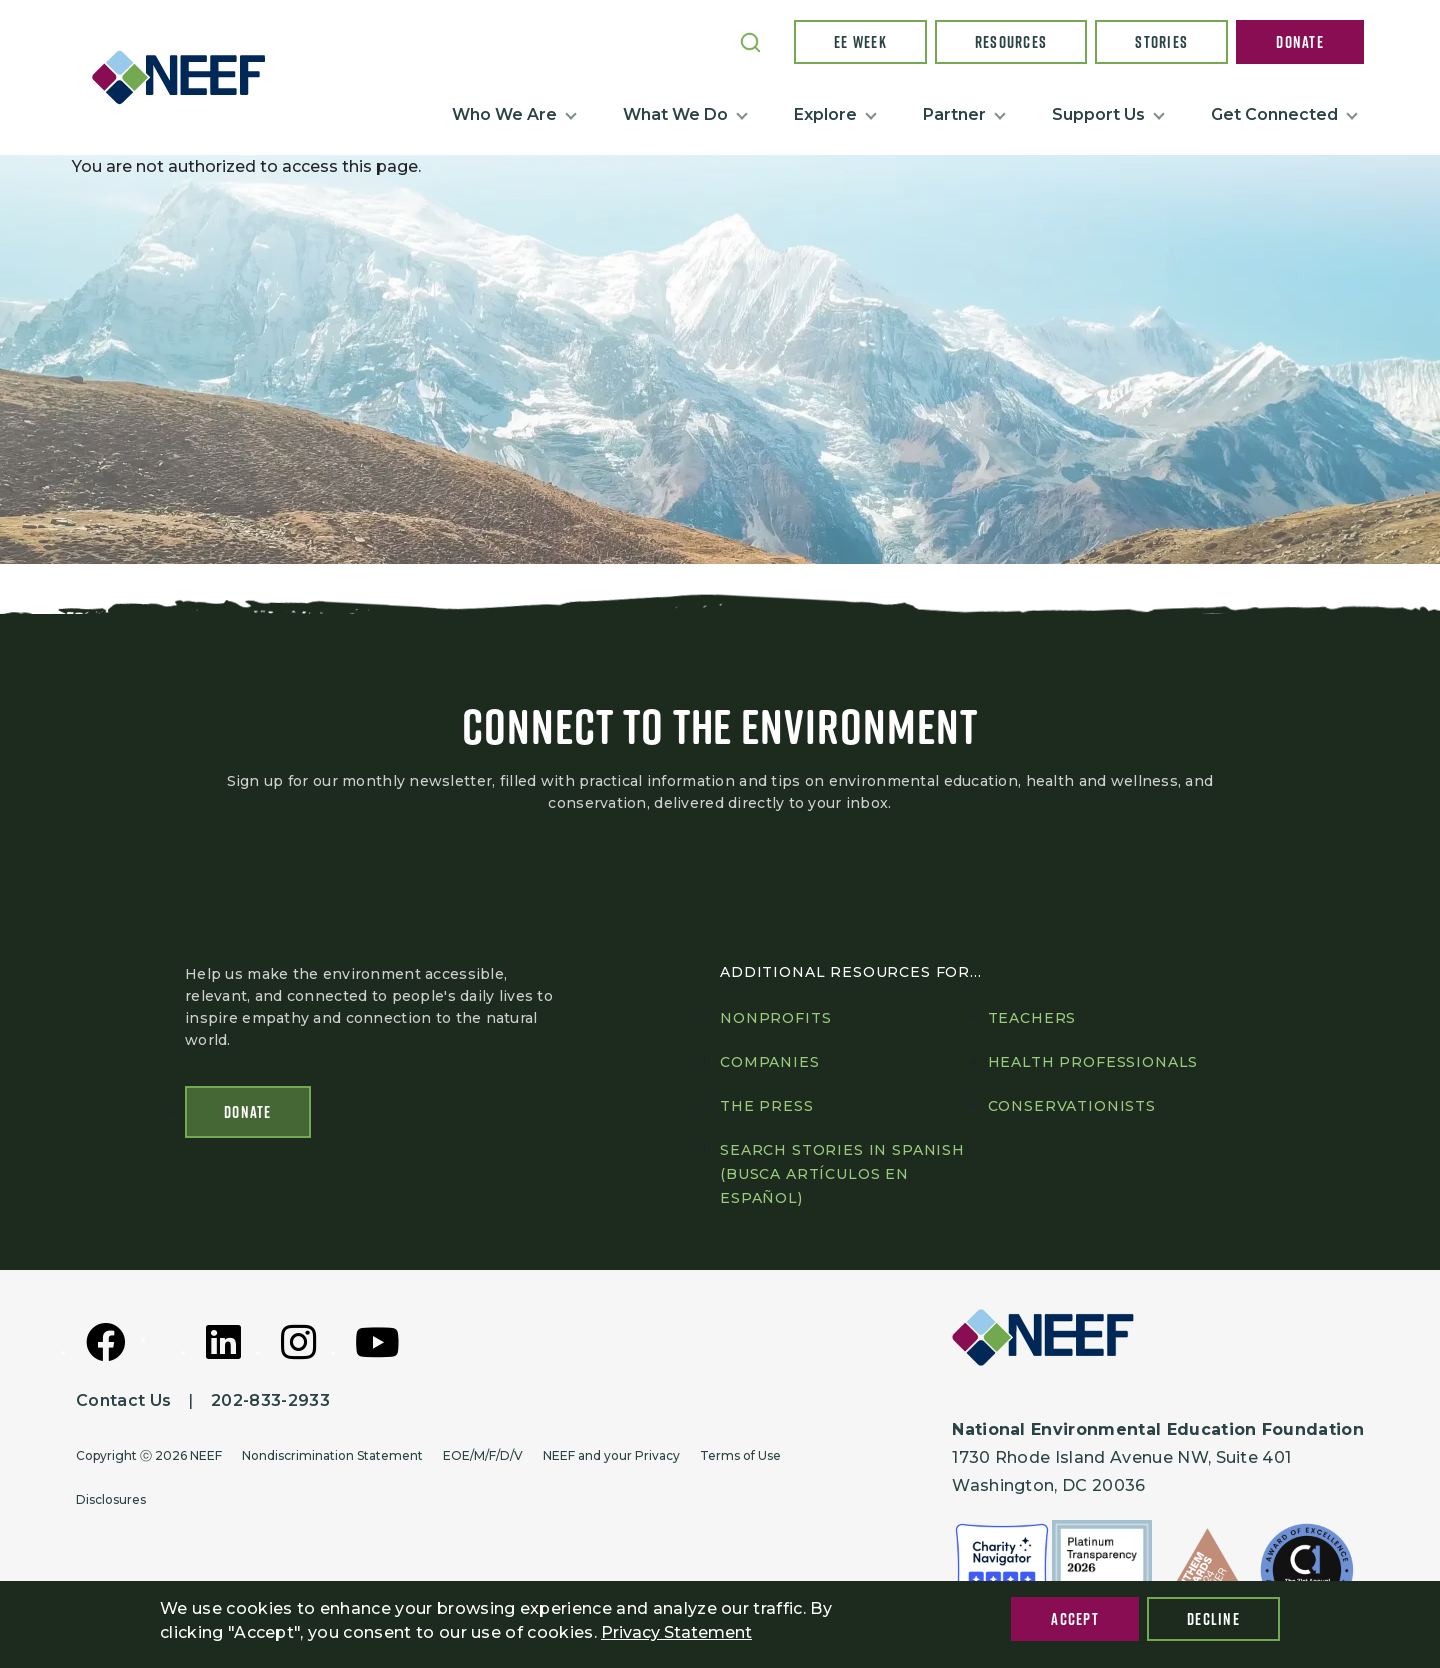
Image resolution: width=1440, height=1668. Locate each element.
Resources (1011, 42)
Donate (1300, 42)
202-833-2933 (270, 1400)
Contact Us (123, 1400)
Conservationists (1072, 1106)
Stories (1161, 42)
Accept (1075, 1619)
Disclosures (111, 1499)
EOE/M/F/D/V (483, 1455)
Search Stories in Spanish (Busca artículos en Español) (842, 1174)
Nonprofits (775, 1018)
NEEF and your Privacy (611, 1455)
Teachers (1032, 1018)
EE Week (860, 42)
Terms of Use (740, 1455)
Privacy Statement (676, 1632)
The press (767, 1106)
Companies (770, 1062)
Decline (1213, 1619)
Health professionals (1093, 1062)
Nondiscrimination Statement (332, 1455)
